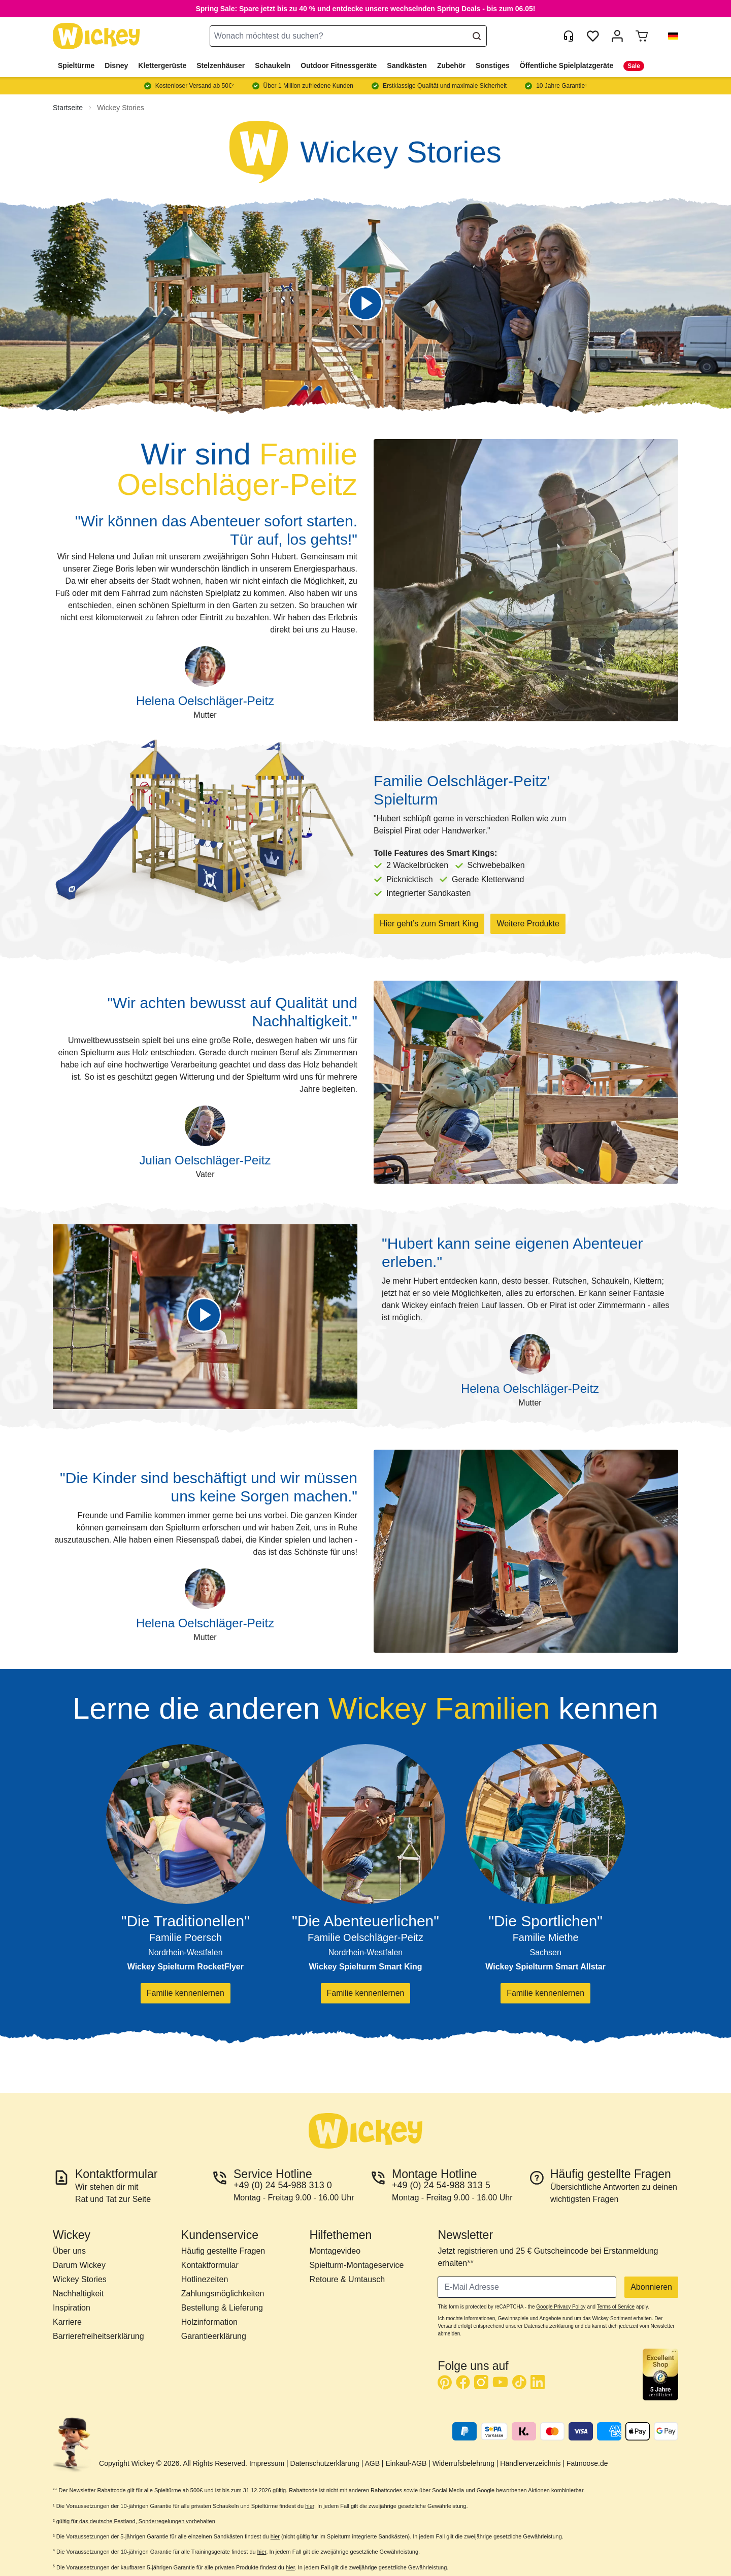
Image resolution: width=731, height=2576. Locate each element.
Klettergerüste (162, 65)
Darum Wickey (79, 2265)
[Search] (477, 36)
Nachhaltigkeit (78, 2293)
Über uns (69, 2251)
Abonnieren (651, 2287)
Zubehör (451, 65)
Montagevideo (335, 2251)
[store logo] (96, 36)
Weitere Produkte (527, 923)
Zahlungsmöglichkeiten (222, 2293)
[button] (669, 36)
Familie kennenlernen (185, 1993)
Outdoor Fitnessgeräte (339, 65)
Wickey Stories (120, 108)
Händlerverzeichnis (530, 2463)
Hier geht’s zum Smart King (429, 923)
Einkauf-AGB (405, 2463)
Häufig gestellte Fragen (223, 2251)
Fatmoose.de (587, 2463)
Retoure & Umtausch (347, 2279)
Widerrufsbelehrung (463, 2463)
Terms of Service (616, 2307)
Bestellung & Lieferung (222, 2307)
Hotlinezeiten (204, 2279)
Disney (116, 65)
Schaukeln (272, 65)
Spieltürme (76, 65)
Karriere (67, 2322)
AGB (372, 2463)
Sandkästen (407, 65)
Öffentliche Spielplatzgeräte (566, 65)
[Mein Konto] (617, 36)
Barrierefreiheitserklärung (98, 2336)
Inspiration (71, 2307)
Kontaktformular (210, 2265)
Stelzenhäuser (220, 65)
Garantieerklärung (213, 2336)
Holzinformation (209, 2322)
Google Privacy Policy (560, 2307)
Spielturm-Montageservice (357, 2265)
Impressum (266, 2463)
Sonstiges (493, 65)
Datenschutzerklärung (324, 2463)
